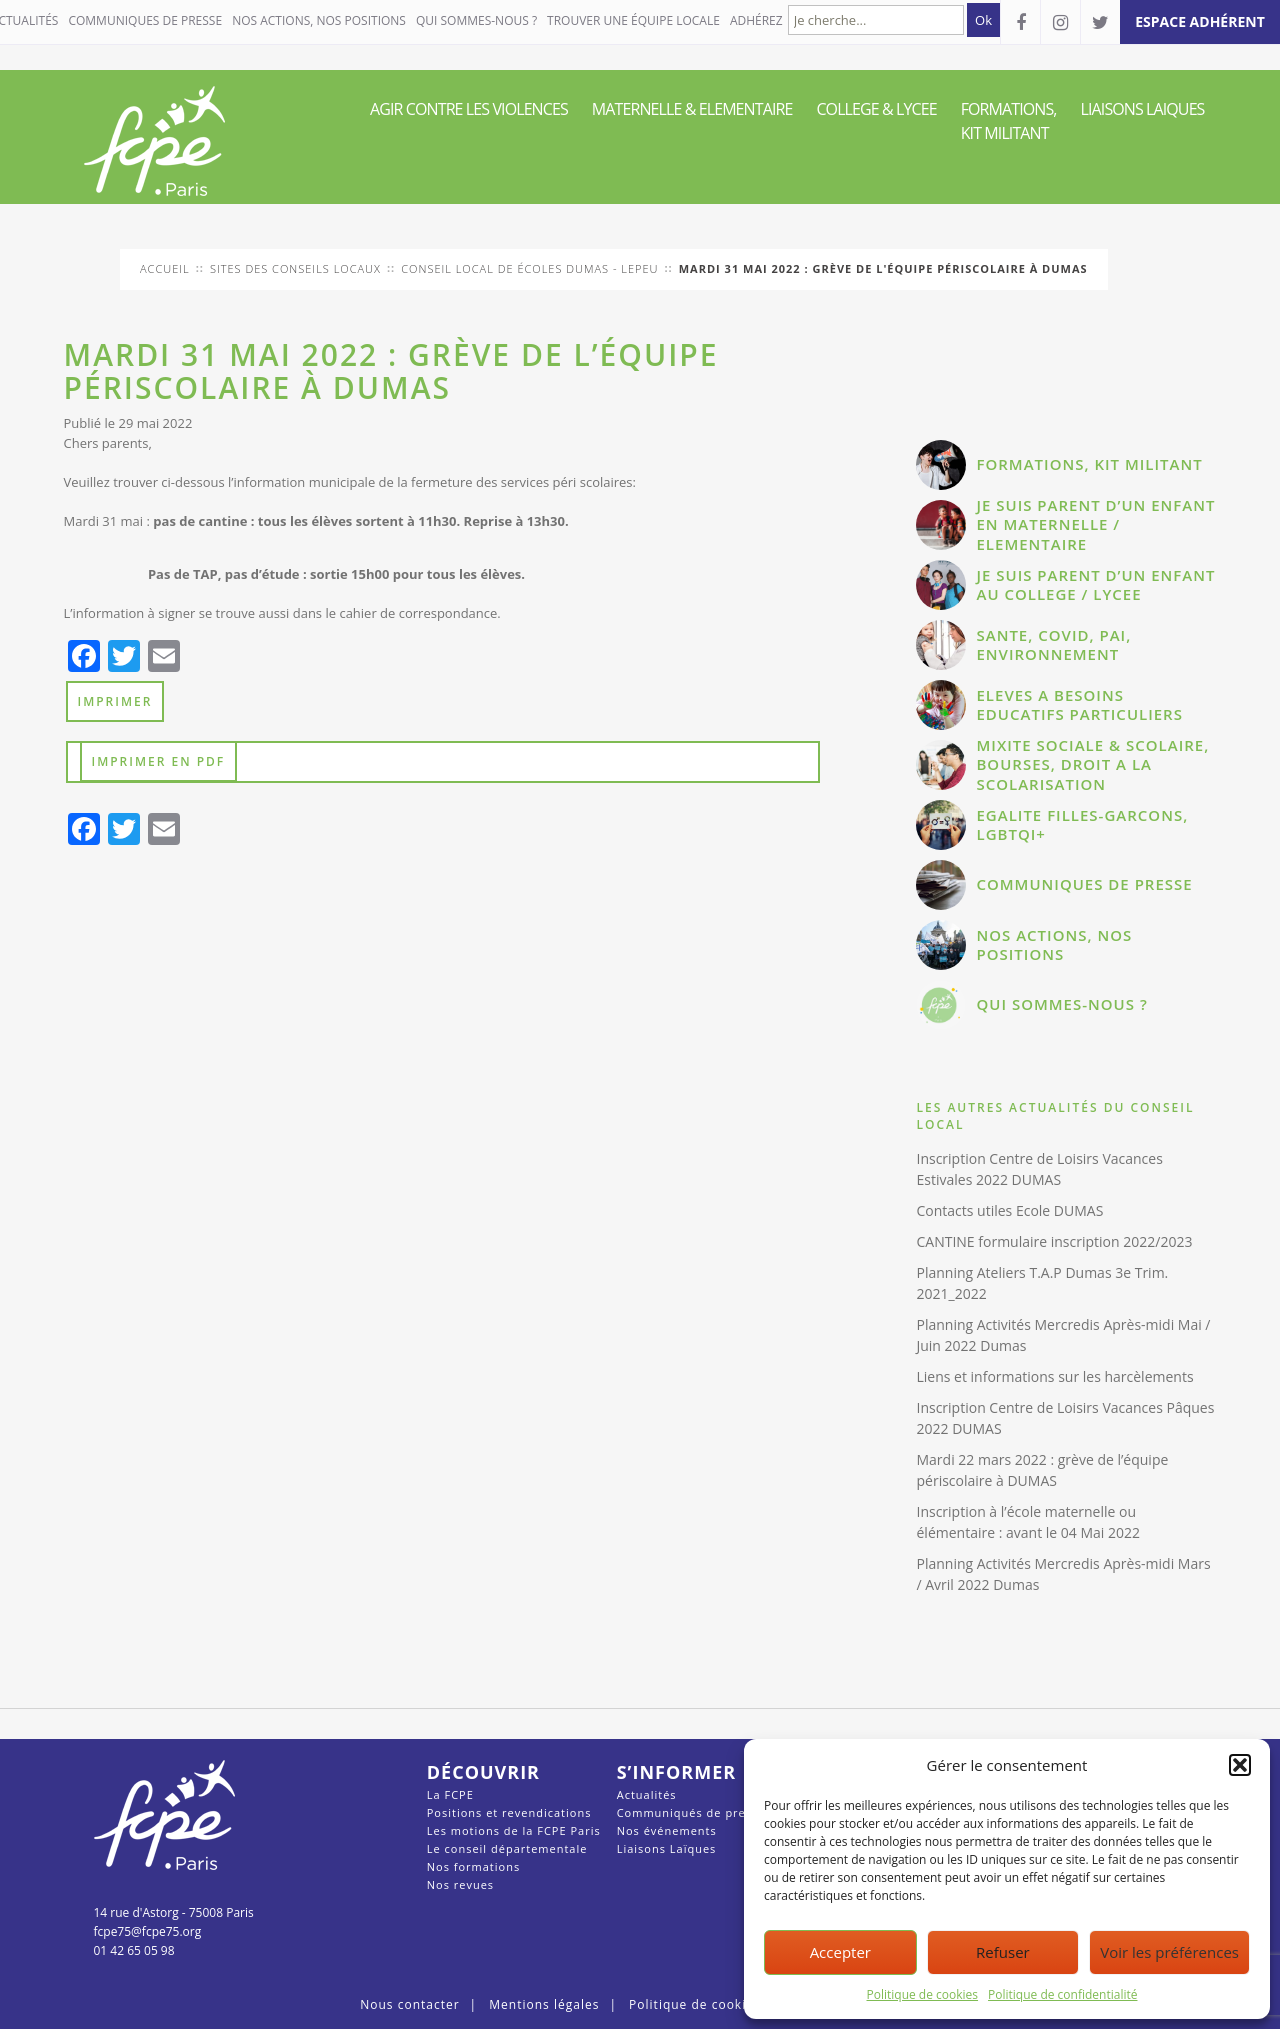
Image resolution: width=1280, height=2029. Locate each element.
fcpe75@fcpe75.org (148, 1931)
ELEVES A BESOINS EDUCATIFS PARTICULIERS (1079, 705)
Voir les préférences (1169, 1952)
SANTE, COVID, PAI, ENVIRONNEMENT (1053, 645)
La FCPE (450, 1794)
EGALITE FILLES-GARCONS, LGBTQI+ (1082, 825)
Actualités (647, 1794)
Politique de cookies (923, 1994)
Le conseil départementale (507, 1848)
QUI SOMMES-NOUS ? (476, 20)
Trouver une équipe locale (633, 20)
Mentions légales (544, 2004)
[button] (1240, 1765)
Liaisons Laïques (667, 1848)
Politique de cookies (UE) (710, 2004)
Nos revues (460, 1884)
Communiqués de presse (691, 1812)
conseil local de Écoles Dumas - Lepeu (529, 268)
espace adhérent (1200, 21)
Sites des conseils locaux (295, 268)
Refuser (1003, 1952)
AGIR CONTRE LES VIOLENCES (469, 109)
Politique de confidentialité (1062, 1994)
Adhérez (756, 20)
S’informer (676, 1772)
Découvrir (483, 1772)
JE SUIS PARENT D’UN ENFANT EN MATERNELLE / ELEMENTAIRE (1095, 524)
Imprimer (115, 701)
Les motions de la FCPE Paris (514, 1830)
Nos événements (667, 1830)
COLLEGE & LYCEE (876, 109)
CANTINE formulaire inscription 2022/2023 (1054, 1241)
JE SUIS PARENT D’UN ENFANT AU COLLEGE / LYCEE (1095, 585)
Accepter (840, 1952)
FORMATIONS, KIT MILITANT (1009, 121)
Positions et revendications (509, 1812)
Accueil (165, 268)
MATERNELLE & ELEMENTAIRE (692, 109)
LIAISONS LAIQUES (1143, 109)
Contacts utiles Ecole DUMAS (1009, 1210)
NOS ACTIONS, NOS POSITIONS (319, 20)
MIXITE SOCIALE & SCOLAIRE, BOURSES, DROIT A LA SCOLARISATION (1092, 764)
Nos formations (473, 1866)
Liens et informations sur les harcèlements (1054, 1376)
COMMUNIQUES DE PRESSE (145, 20)
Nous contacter (409, 2004)
